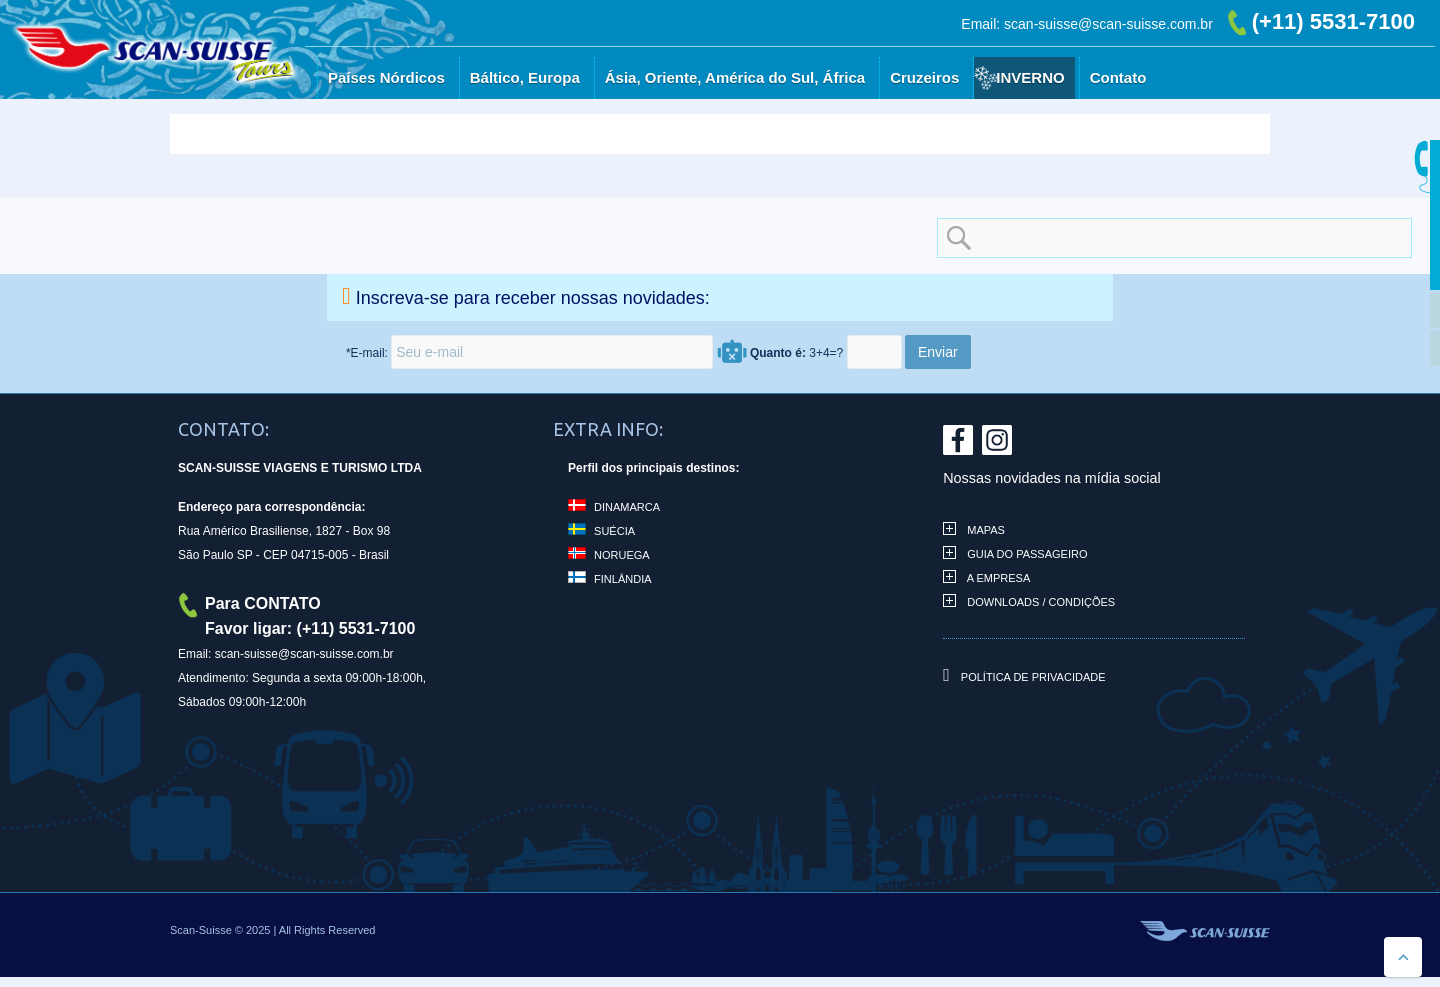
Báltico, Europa (525, 77)
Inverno (1030, 77)
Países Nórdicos (386, 77)
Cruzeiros (924, 77)
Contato (1118, 77)
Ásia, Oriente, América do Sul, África (735, 77)
